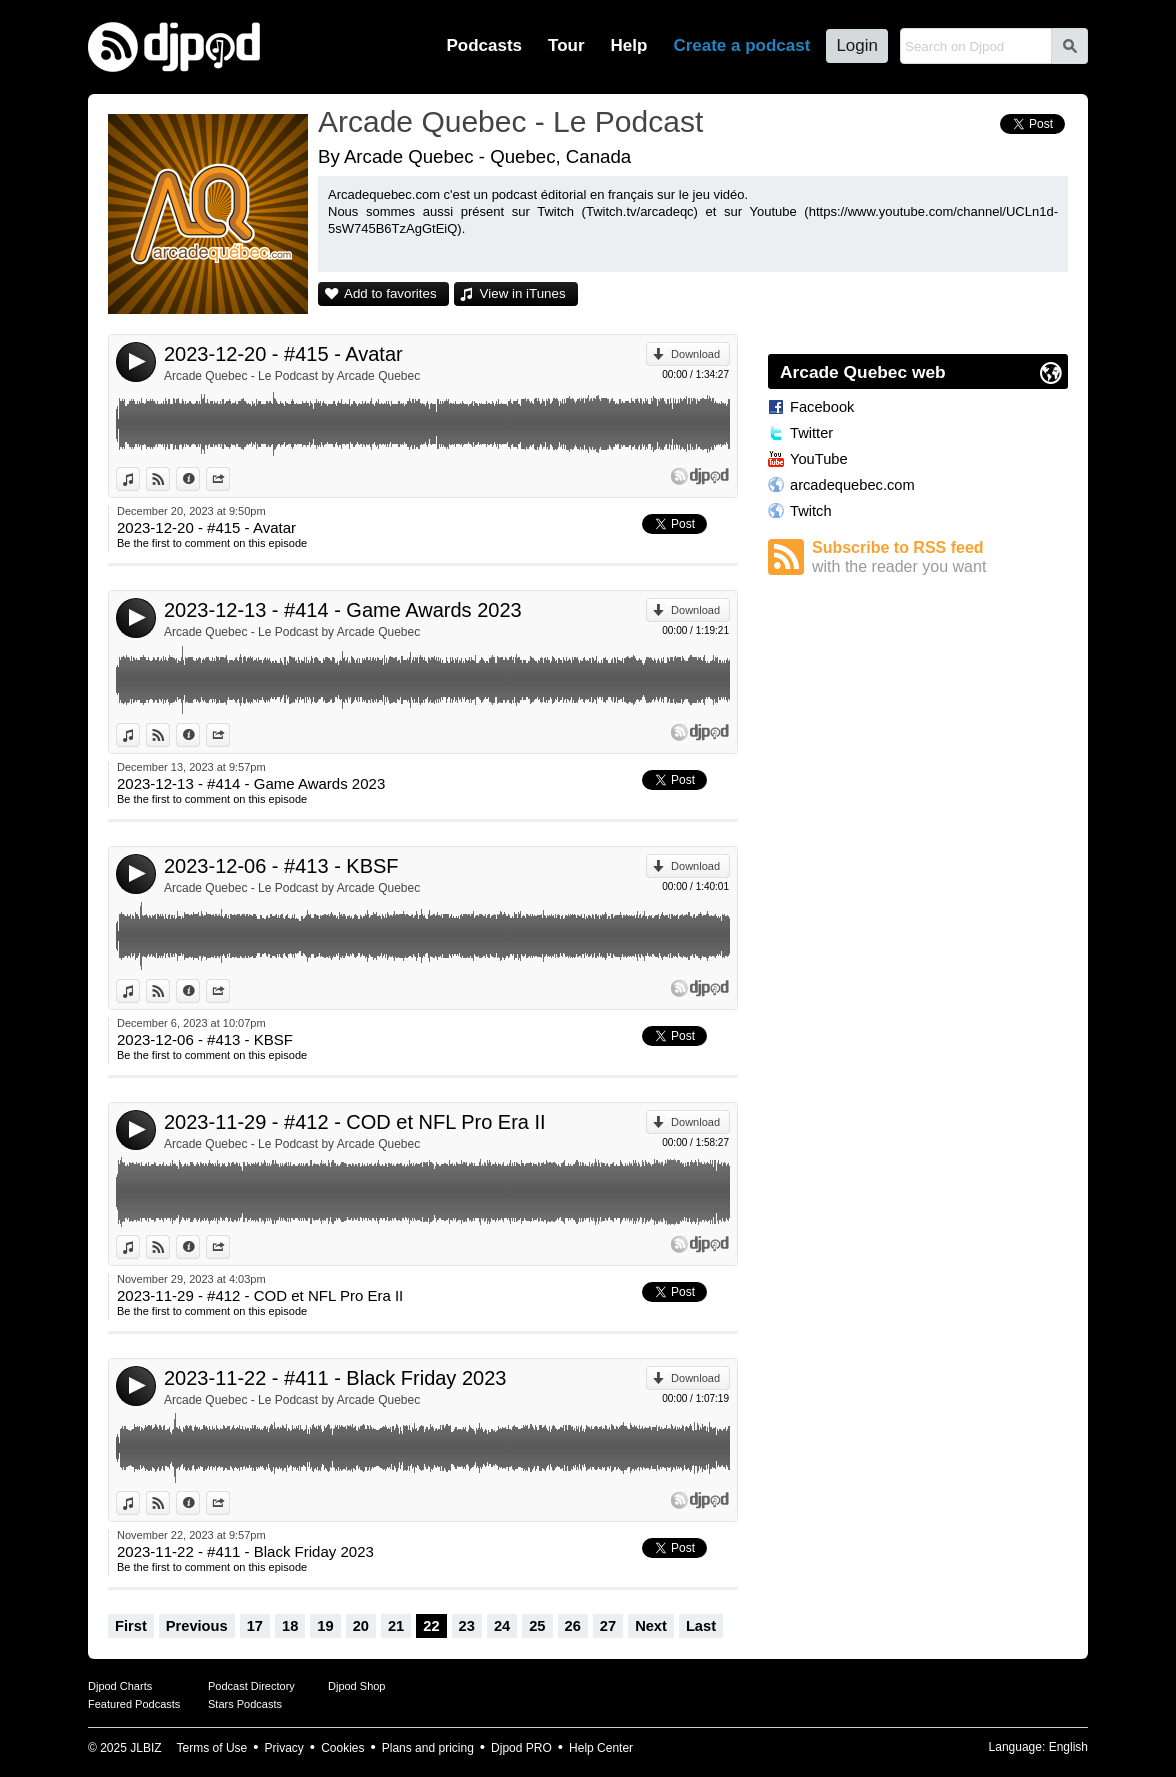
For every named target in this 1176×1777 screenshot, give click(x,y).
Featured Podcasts (134, 1704)
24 (502, 1626)
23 (467, 1626)
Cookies (342, 1748)
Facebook (822, 407)
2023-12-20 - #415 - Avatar (283, 354)
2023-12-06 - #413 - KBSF (281, 866)
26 (573, 1626)
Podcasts (484, 45)
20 (361, 1626)
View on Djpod (169, 479)
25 (537, 1626)
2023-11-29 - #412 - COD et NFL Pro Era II (355, 1122)
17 (255, 1626)
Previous (197, 1626)
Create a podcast (741, 45)
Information (199, 479)
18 (290, 1626)
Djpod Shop (357, 1686)
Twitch (811, 511)
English (1068, 1747)
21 (396, 1626)
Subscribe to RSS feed (940, 557)
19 (325, 1626)
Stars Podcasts (245, 1704)
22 (431, 1626)
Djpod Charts (120, 1686)
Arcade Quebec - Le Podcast (510, 121)
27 (608, 1626)
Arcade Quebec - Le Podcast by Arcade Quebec (292, 376)
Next (651, 1626)
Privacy (284, 1748)
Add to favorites (390, 293)
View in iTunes (523, 293)
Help (629, 45)
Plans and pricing (428, 1748)
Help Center (601, 1748)
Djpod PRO (521, 1748)
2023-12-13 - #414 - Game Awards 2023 (343, 610)
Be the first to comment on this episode (212, 543)
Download (695, 354)
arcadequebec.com (852, 485)
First (131, 1626)
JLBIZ (145, 1748)
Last (701, 1626)
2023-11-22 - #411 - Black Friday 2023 (335, 1378)
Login (857, 45)
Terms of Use (212, 1748)
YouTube (819, 459)
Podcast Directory (251, 1686)
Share (229, 479)
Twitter (811, 433)
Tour (566, 45)
